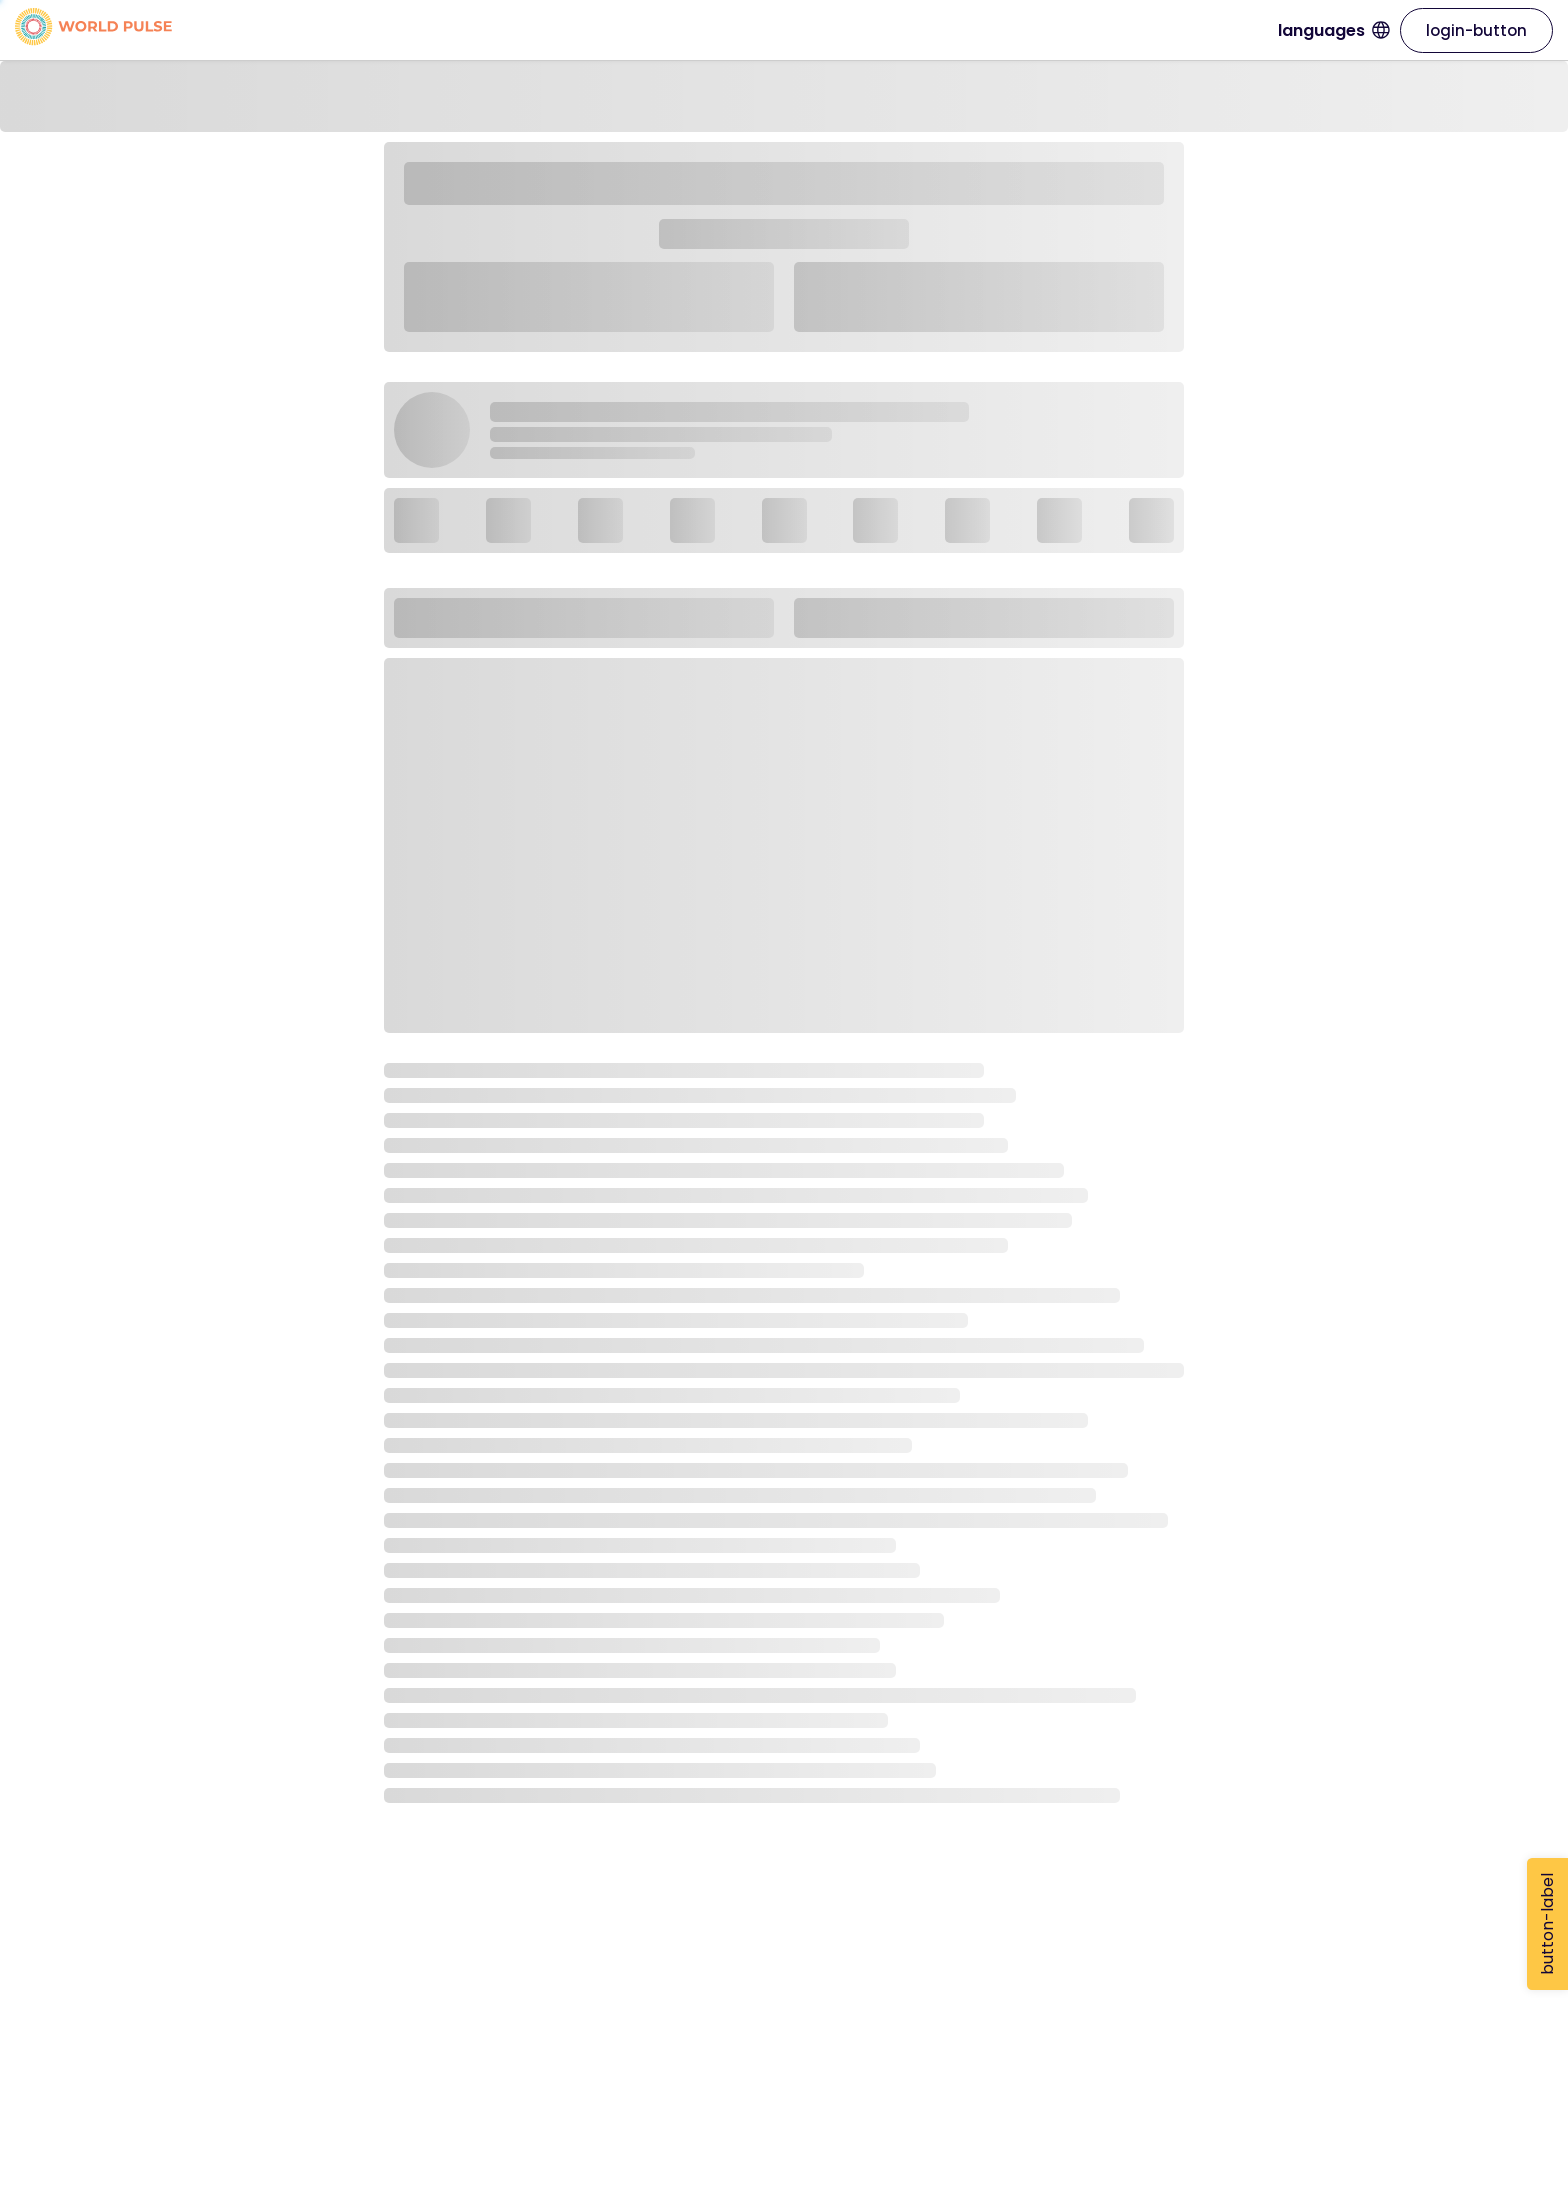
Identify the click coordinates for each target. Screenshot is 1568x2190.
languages (1334, 30)
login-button (1476, 30)
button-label (1547, 1924)
